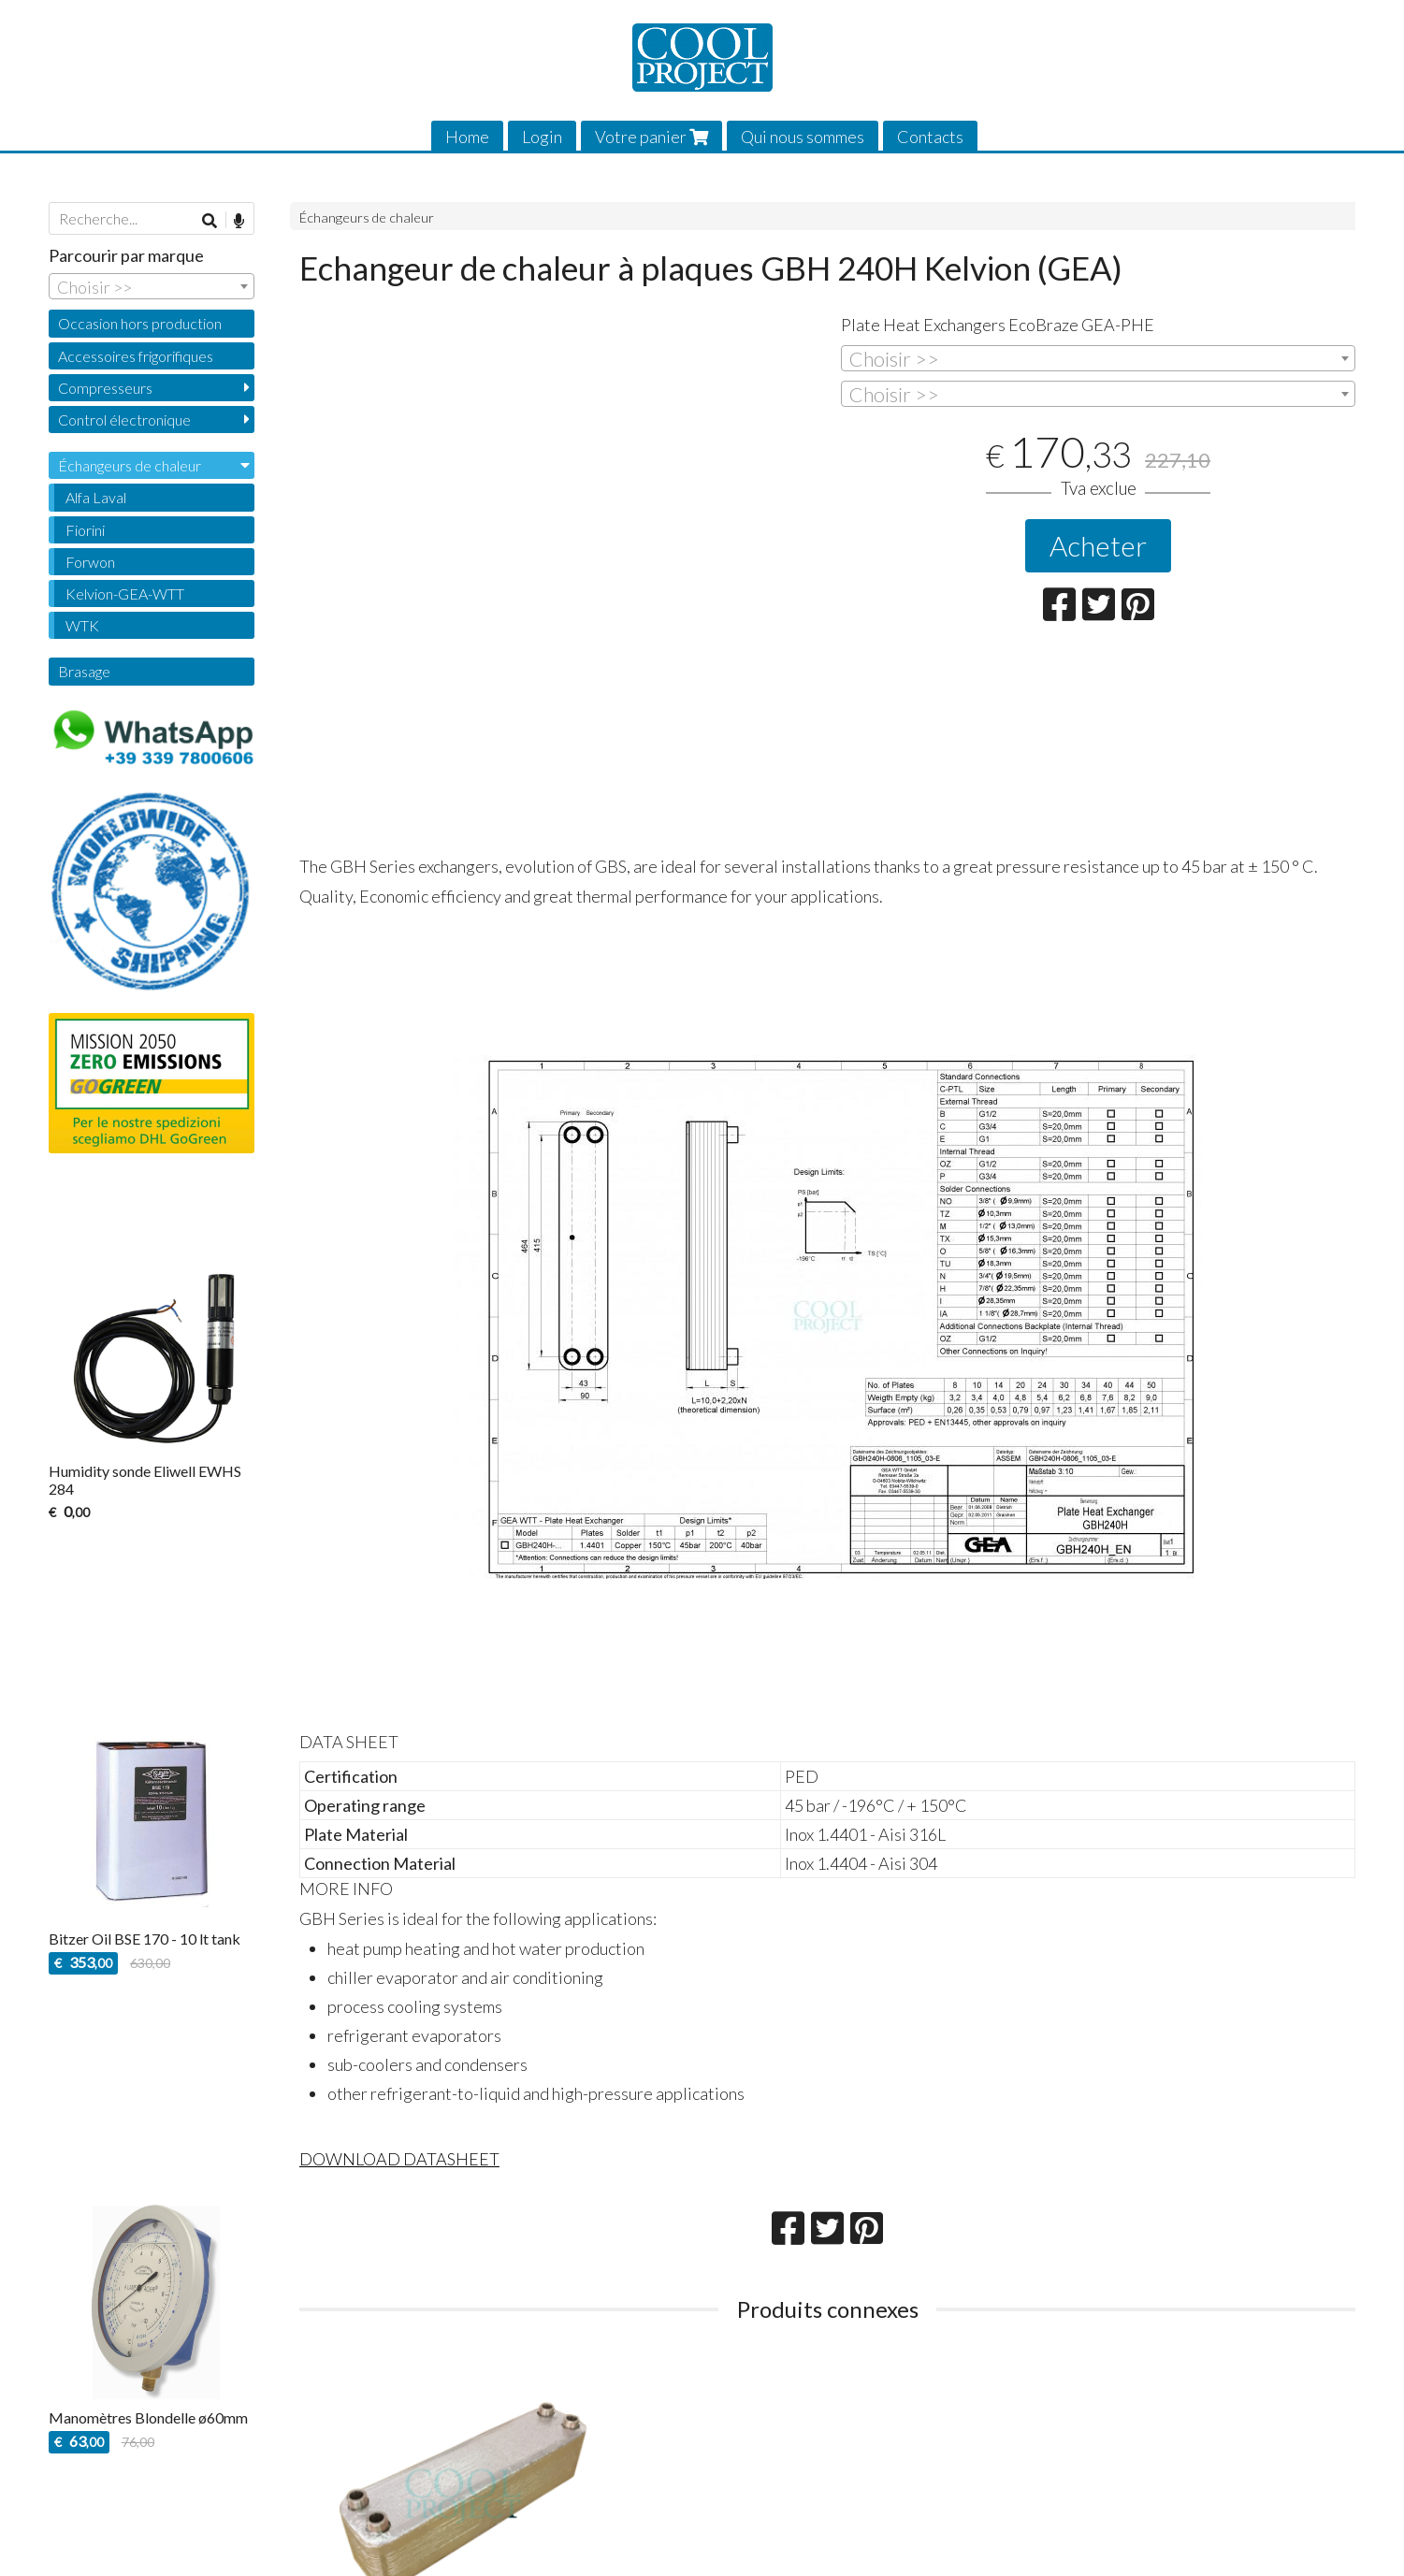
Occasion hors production (140, 323)
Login (542, 136)
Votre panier (651, 136)
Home (467, 136)
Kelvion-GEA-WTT (124, 593)
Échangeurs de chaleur (366, 217)
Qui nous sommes (802, 136)
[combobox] (1098, 358)
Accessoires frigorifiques (135, 356)
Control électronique (124, 419)
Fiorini (85, 530)
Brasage (84, 671)
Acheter (1098, 545)
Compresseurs (105, 388)
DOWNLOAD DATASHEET (399, 2159)
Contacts (930, 136)
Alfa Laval (95, 497)
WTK (82, 625)
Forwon (90, 562)
